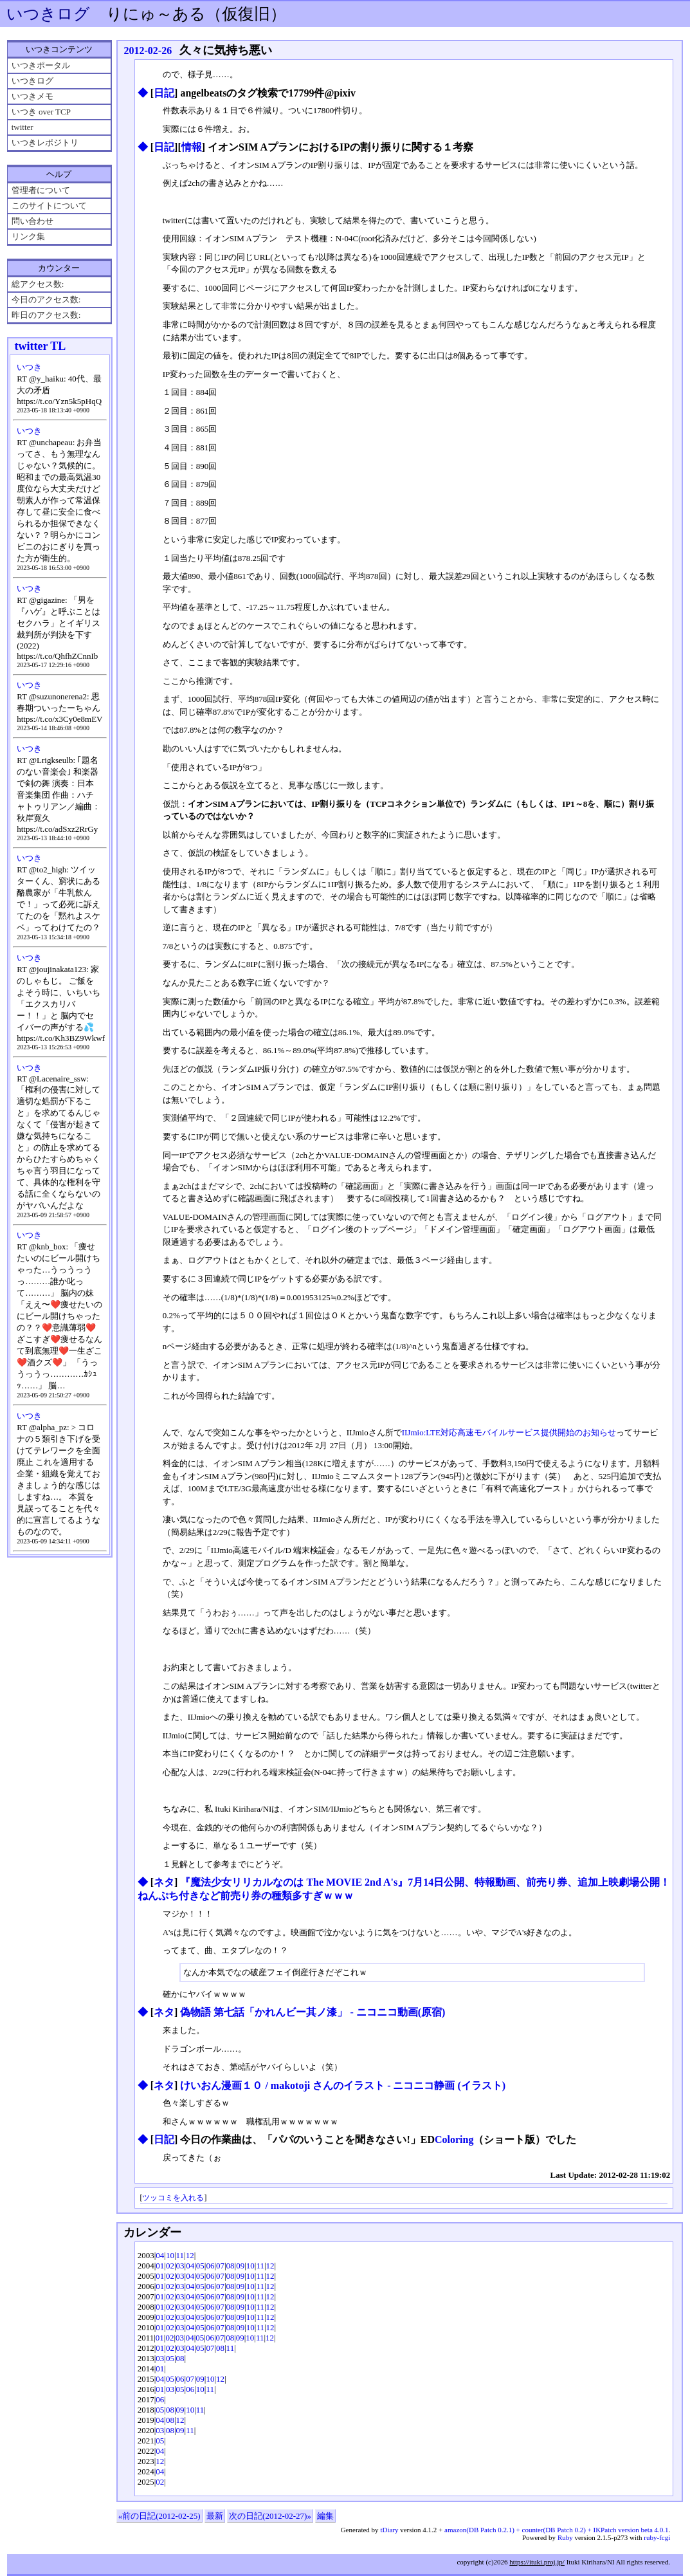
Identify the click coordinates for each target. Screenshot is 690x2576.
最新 (214, 2516)
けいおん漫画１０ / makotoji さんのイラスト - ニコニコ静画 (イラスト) (342, 2085)
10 (170, 2255)
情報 (191, 147)
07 (220, 2265)
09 (240, 2265)
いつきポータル (41, 65)
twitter (22, 127)
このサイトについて (49, 205)
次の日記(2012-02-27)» (270, 2516)
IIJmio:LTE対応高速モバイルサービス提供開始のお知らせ (509, 1432)
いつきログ (48, 14)
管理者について (41, 190)
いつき (29, 367)
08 (230, 2265)
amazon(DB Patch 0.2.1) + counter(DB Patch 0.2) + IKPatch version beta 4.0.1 (556, 2530)
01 (160, 2265)
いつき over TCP (41, 111)
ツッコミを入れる (173, 2198)
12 (190, 2255)
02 (170, 2265)
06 (210, 2265)
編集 (325, 2516)
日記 (164, 92)
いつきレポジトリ (45, 142)
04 (160, 2255)
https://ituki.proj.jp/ (537, 2562)
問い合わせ (32, 221)
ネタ (164, 1882)
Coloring (454, 2139)
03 (180, 2265)
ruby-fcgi (657, 2537)
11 (180, 2255)
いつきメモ (32, 96)
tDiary (389, 2530)
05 (200, 2265)
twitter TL (40, 346)
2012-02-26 (147, 50)
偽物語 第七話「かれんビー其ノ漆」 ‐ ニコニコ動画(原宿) (312, 2012)
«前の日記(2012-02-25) (159, 2516)
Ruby (565, 2537)
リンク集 (28, 236)
